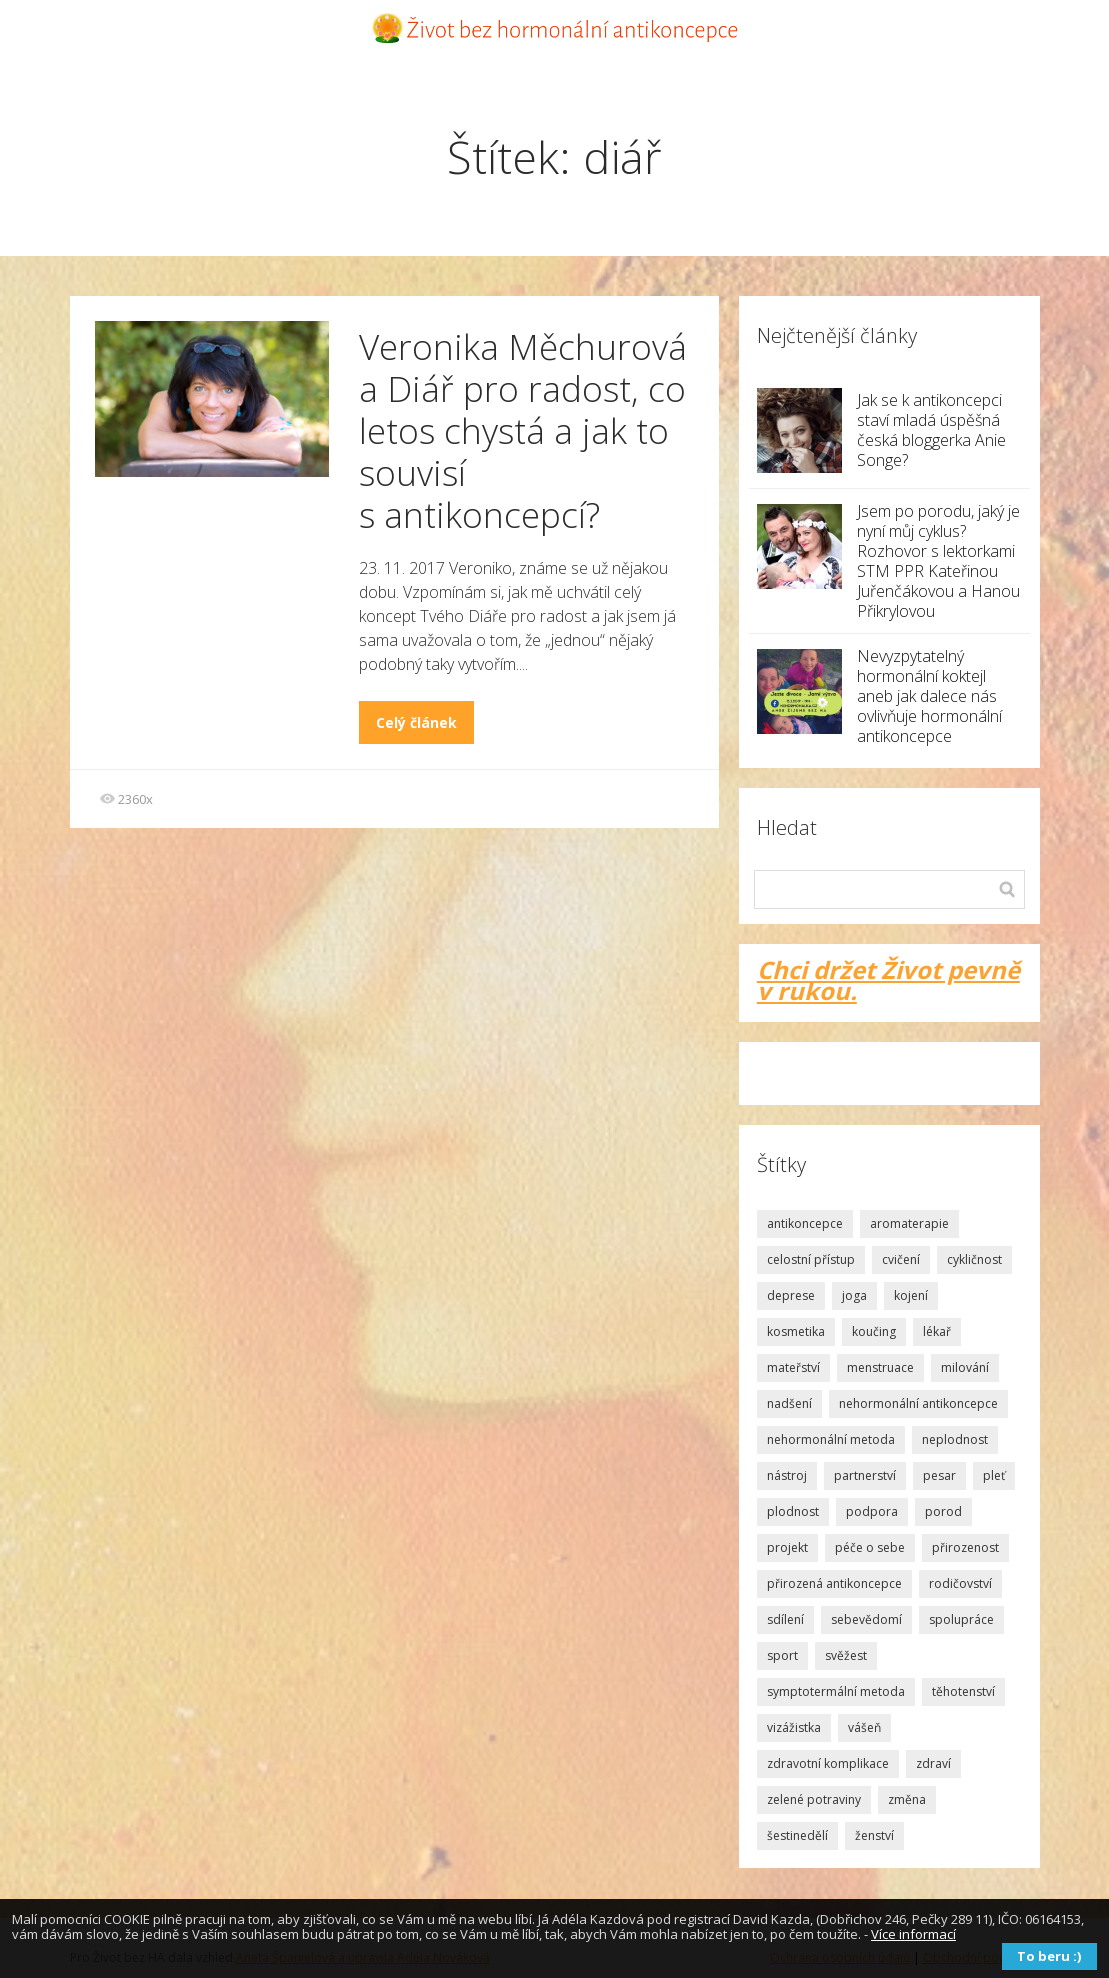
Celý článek (416, 722)
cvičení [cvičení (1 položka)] (901, 1259)
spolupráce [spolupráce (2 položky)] (961, 1619)
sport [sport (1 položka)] (782, 1655)
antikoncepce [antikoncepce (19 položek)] (805, 1223)
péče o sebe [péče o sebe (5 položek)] (870, 1547)
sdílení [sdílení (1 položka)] (785, 1619)
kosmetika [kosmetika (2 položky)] (796, 1331)
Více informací (913, 1934)
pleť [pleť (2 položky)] (994, 1475)
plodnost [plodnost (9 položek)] (793, 1511)
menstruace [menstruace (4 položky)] (880, 1367)
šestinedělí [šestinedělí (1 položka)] (797, 1835)
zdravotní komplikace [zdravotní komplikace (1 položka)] (828, 1763)
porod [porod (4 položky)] (943, 1511)
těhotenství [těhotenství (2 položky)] (963, 1691)
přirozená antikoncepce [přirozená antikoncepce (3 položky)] (834, 1583)
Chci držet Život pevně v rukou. (888, 980)
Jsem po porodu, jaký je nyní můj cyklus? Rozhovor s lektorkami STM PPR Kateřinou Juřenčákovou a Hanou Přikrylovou (938, 561)
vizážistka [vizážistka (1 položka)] (794, 1727)
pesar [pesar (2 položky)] (939, 1475)
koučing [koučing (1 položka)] (874, 1331)
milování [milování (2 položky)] (965, 1367)
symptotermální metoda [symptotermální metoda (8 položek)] (836, 1691)
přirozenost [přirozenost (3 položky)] (965, 1547)
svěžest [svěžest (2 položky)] (846, 1655)
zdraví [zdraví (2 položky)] (933, 1763)
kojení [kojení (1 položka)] (911, 1295)
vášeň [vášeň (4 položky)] (864, 1727)
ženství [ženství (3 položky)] (874, 1835)
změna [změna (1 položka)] (907, 1799)
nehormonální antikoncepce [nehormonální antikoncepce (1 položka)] (918, 1403)
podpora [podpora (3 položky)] (872, 1511)
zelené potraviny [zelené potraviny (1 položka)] (814, 1799)
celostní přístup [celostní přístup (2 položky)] (811, 1259)
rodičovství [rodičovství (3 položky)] (960, 1583)
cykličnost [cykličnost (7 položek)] (974, 1259)
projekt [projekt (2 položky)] (787, 1547)
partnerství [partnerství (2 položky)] (865, 1475)
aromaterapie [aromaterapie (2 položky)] (909, 1223)
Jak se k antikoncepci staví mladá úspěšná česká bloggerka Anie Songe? (931, 430)
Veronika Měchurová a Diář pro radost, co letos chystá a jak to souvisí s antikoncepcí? (523, 430)
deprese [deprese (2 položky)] (791, 1295)
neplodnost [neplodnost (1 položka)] (955, 1439)
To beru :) (1049, 1956)
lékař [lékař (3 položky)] (937, 1331)
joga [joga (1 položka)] (854, 1295)
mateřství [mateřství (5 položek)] (793, 1367)
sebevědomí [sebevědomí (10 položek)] (866, 1619)
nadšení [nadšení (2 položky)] (789, 1403)
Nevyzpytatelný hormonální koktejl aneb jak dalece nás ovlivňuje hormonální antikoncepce (929, 696)
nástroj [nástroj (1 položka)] (787, 1475)
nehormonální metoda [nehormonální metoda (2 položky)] (831, 1439)
